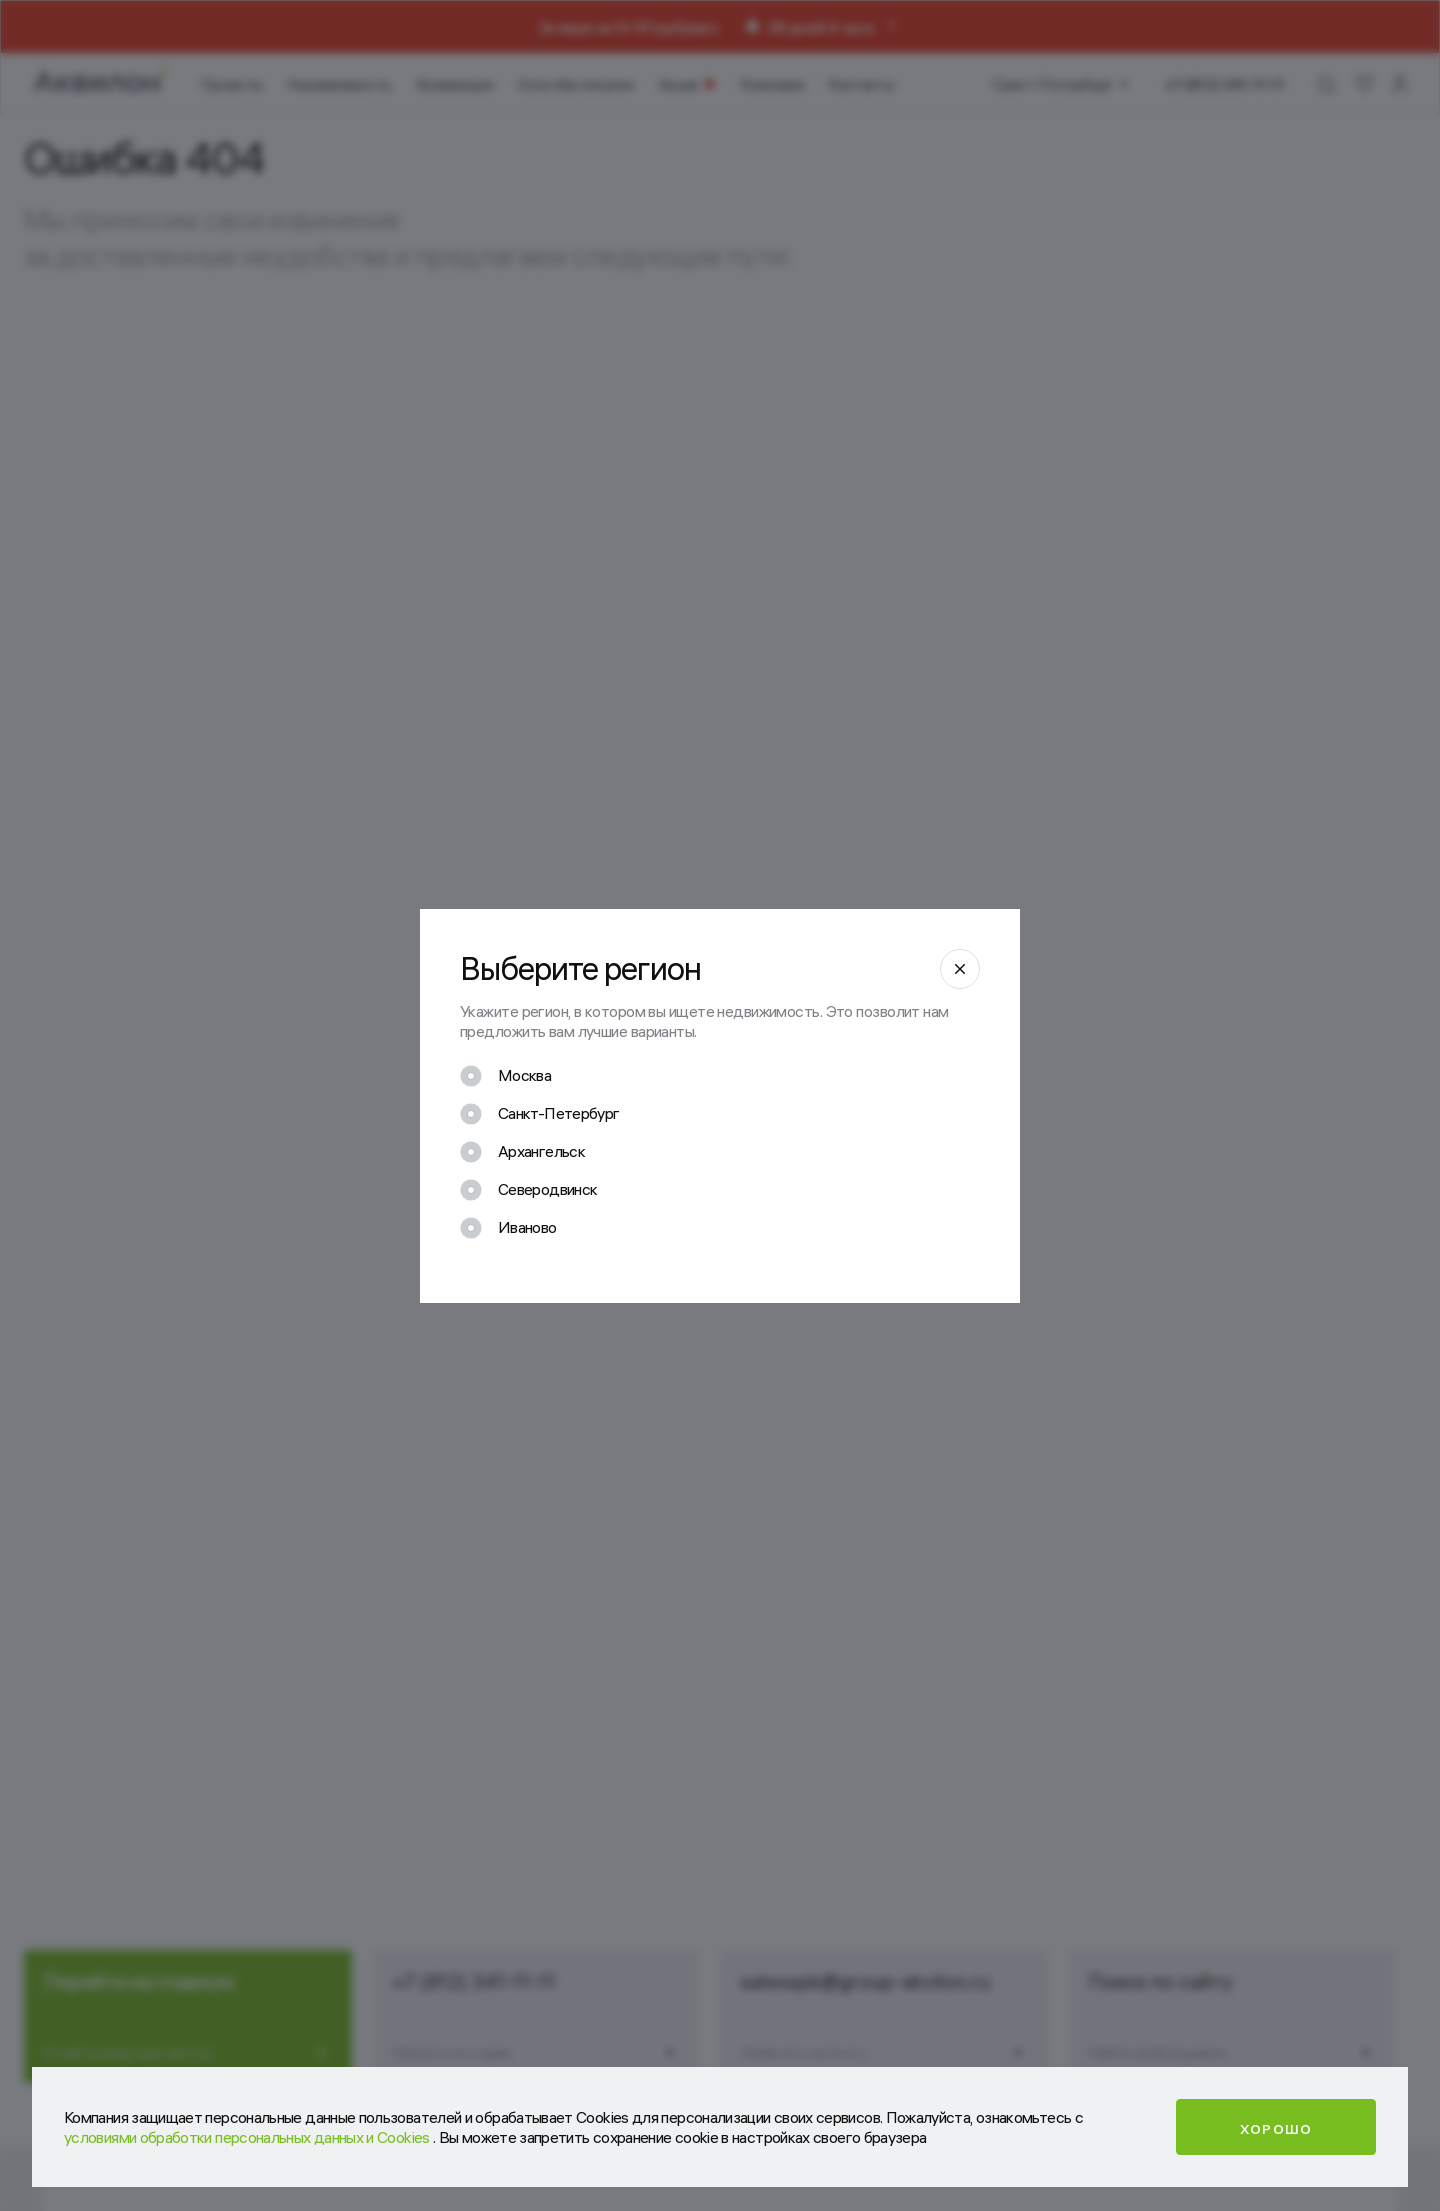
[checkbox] (505, 1076)
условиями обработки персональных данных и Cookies (248, 2137)
